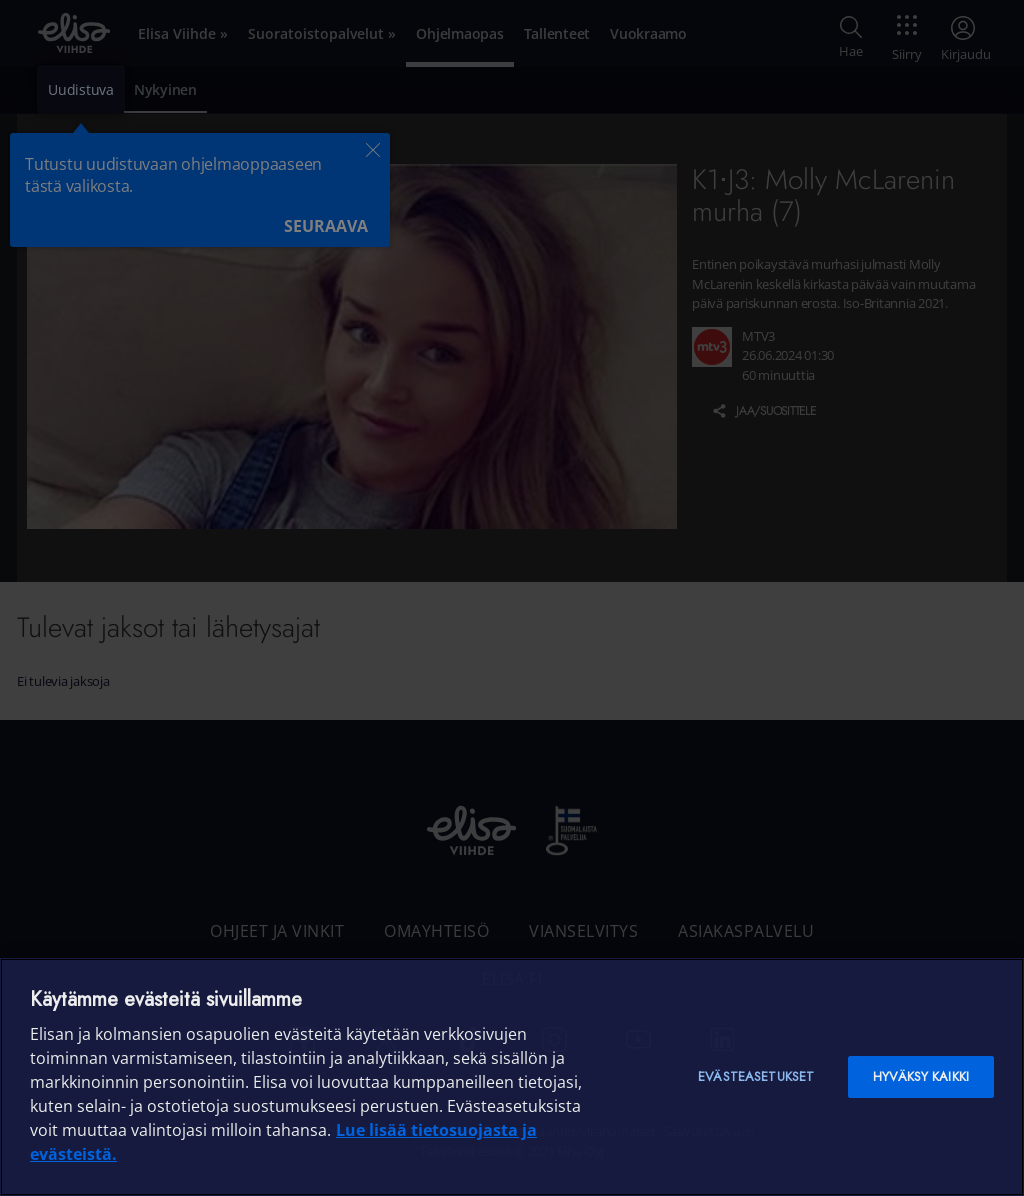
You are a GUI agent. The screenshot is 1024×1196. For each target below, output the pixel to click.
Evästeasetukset (756, 1076)
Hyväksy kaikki (921, 1076)
